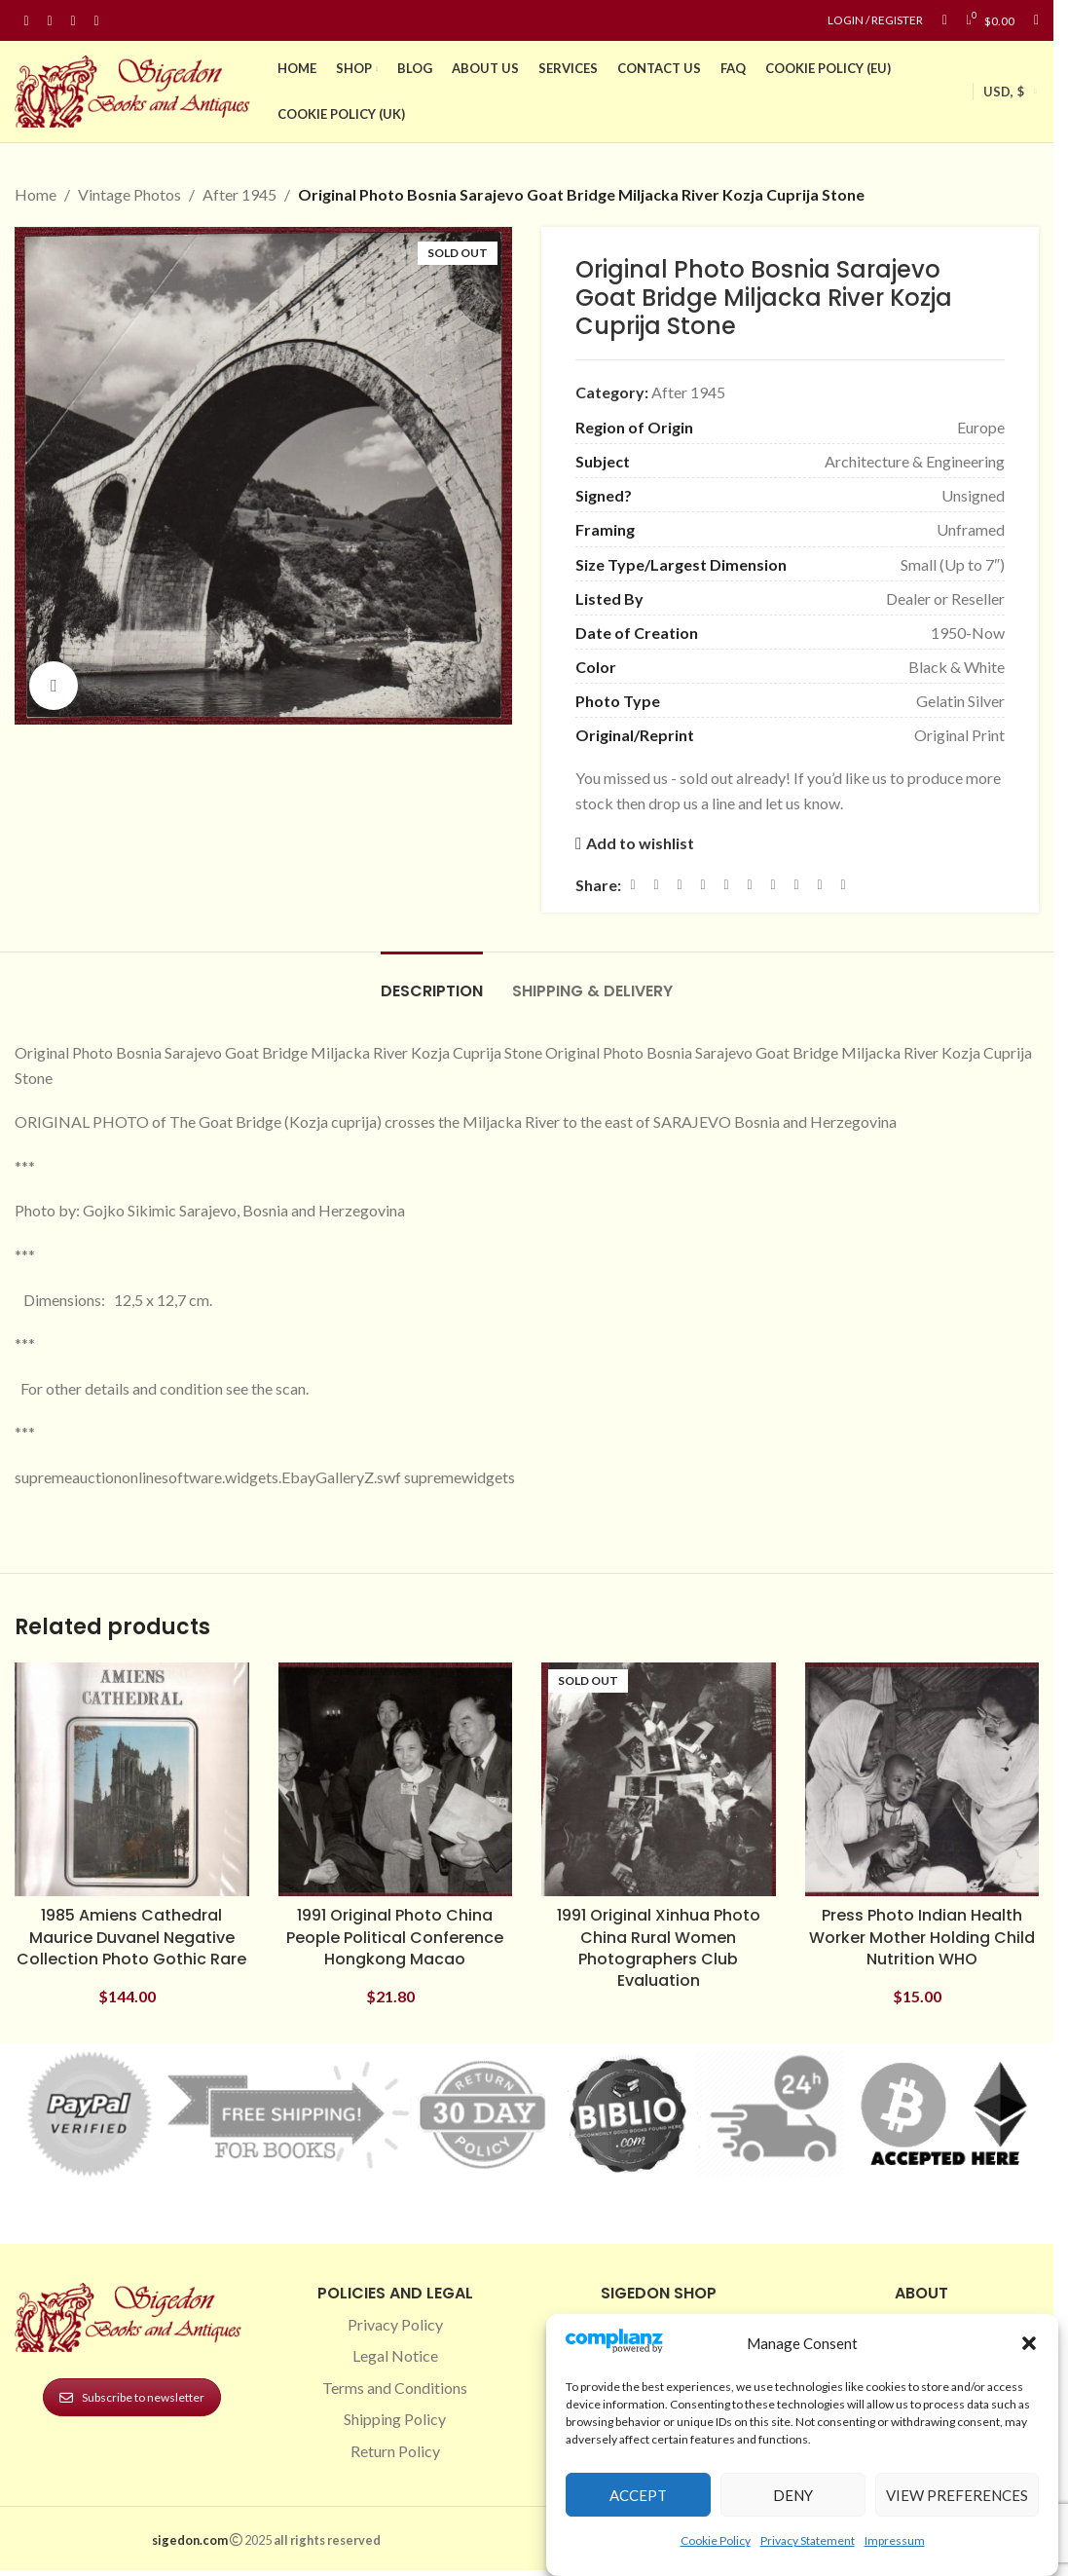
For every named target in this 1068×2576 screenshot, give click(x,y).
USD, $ (1003, 91)
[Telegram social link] (819, 885)
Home (35, 194)
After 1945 (239, 194)
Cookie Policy (716, 2540)
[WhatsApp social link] (773, 885)
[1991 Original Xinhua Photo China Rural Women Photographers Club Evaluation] (658, 1779)
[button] (1029, 2343)
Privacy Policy (395, 2324)
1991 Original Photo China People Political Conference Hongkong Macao (394, 1937)
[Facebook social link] (26, 21)
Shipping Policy (395, 2418)
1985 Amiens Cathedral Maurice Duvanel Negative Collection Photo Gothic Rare (131, 1937)
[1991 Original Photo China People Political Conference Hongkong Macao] (395, 1779)
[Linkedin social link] (96, 21)
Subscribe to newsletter (131, 2397)
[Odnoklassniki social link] (749, 885)
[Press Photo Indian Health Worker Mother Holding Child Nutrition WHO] (922, 1779)
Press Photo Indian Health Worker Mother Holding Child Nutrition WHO (922, 1937)
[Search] (1036, 20)
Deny (793, 2495)
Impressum (895, 2540)
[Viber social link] (843, 885)
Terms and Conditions (394, 2387)
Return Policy (395, 2451)
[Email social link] (679, 885)
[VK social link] (796, 885)
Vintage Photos (129, 194)
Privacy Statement (807, 2540)
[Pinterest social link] (73, 21)
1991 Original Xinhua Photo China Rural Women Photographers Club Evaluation (658, 1948)
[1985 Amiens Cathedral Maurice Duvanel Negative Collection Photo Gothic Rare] (132, 1779)
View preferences (957, 2495)
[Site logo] (136, 89)
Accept (638, 2495)
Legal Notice (395, 2355)
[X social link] (656, 885)
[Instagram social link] (49, 21)
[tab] (432, 981)
